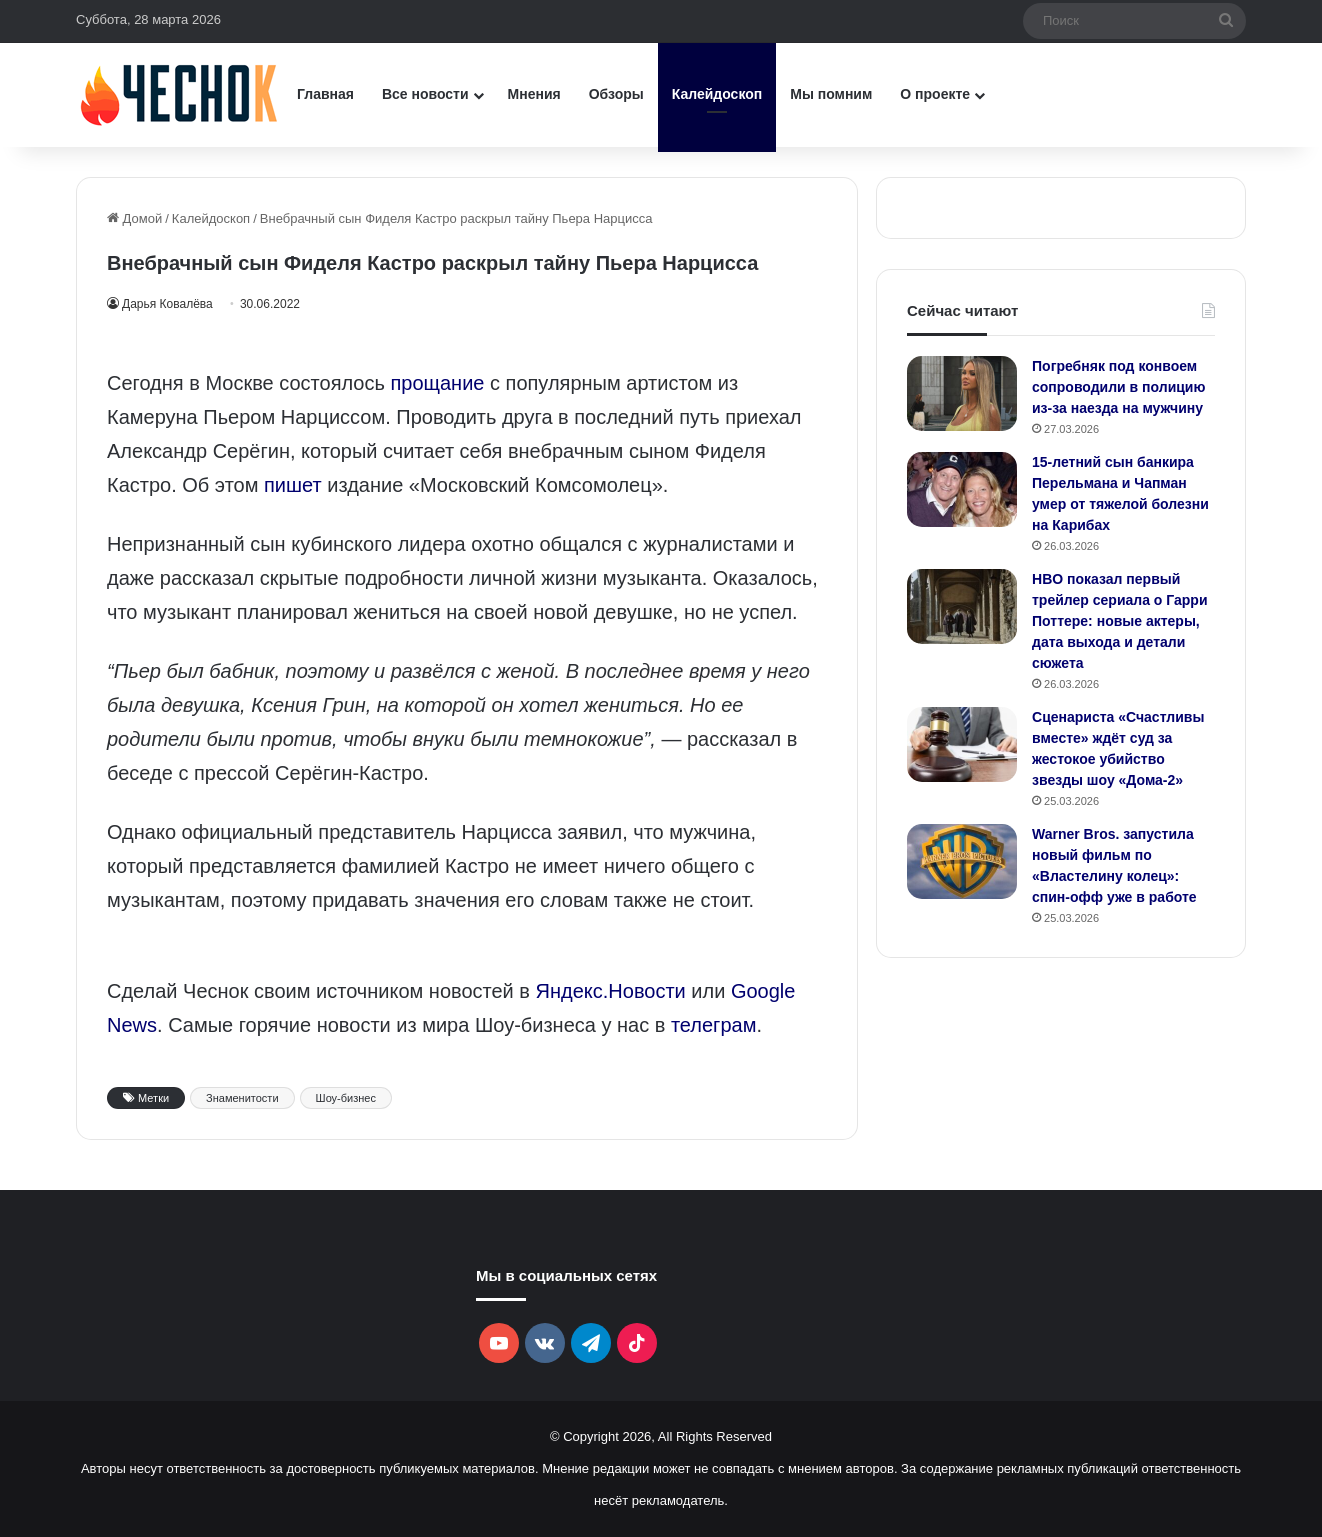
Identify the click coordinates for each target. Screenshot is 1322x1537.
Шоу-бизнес (346, 1098)
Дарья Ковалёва (170, 304)
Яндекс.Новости (611, 991)
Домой (134, 218)
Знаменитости (242, 1098)
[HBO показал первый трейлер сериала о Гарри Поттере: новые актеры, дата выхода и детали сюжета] (962, 606)
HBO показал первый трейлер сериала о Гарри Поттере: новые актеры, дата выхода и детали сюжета (1120, 621)
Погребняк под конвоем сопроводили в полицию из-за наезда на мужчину (1118, 387)
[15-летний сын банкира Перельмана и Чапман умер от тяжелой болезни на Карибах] (962, 489)
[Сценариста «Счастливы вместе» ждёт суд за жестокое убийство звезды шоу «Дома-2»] (962, 744)
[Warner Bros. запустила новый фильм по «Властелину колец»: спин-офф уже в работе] (962, 861)
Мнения (534, 94)
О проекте (935, 94)
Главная (325, 94)
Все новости (425, 94)
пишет (293, 485)
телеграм (713, 1025)
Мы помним (831, 94)
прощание (437, 383)
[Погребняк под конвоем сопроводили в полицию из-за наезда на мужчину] (962, 393)
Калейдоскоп (717, 94)
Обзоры (616, 94)
